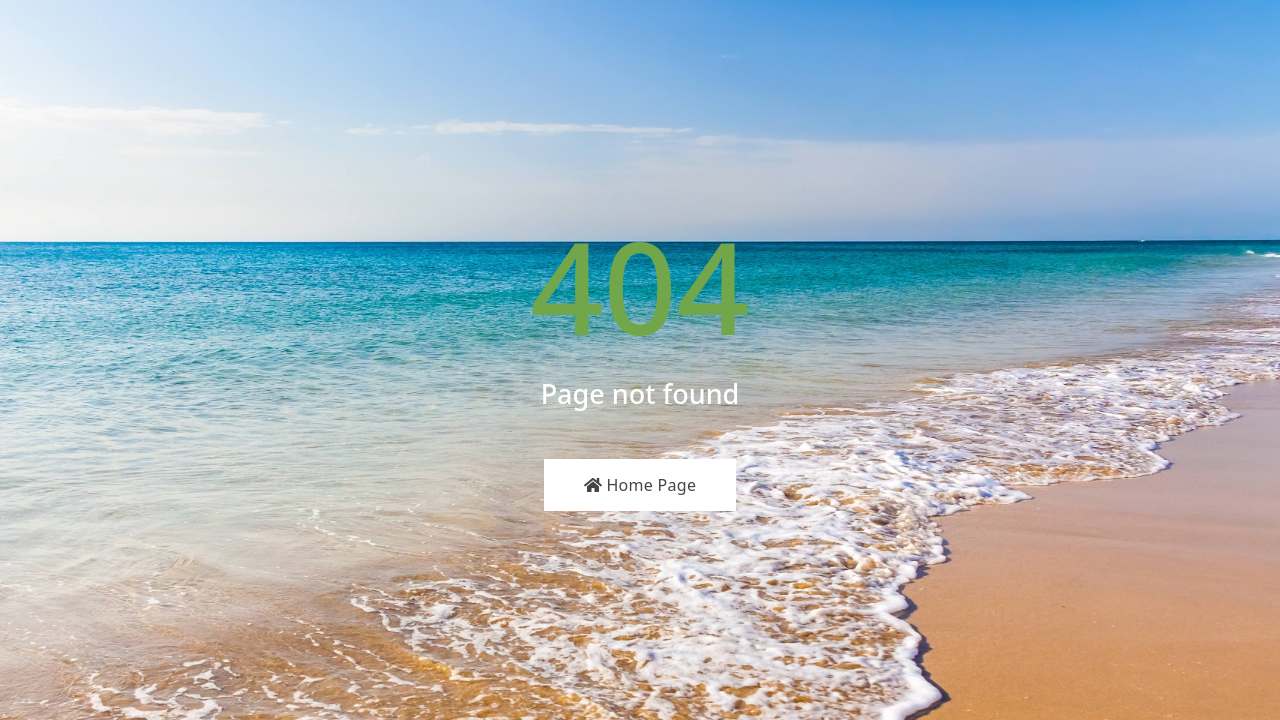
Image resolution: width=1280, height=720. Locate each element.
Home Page (640, 485)
